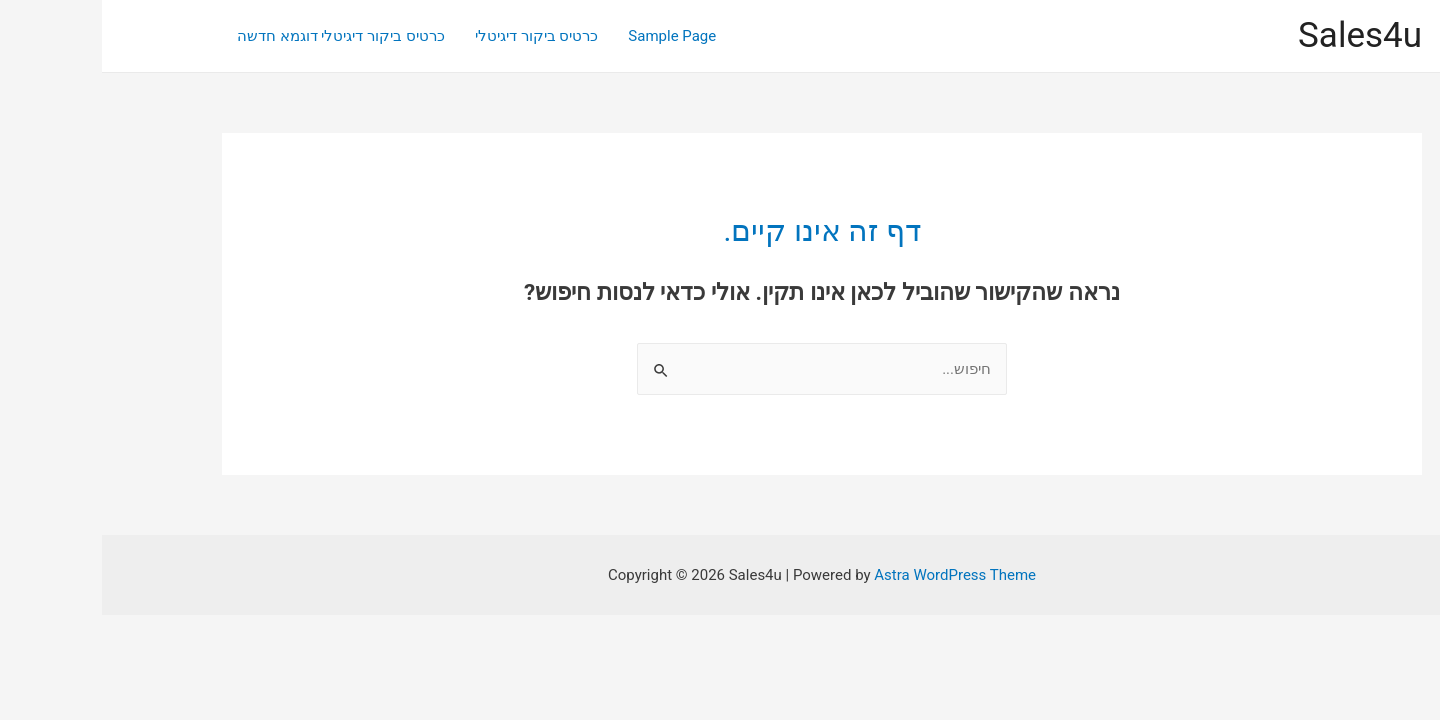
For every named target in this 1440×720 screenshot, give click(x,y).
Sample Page (570, 36)
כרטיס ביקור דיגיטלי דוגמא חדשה (239, 36)
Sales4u (1258, 35)
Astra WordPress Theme (853, 575)
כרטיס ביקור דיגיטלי (434, 36)
